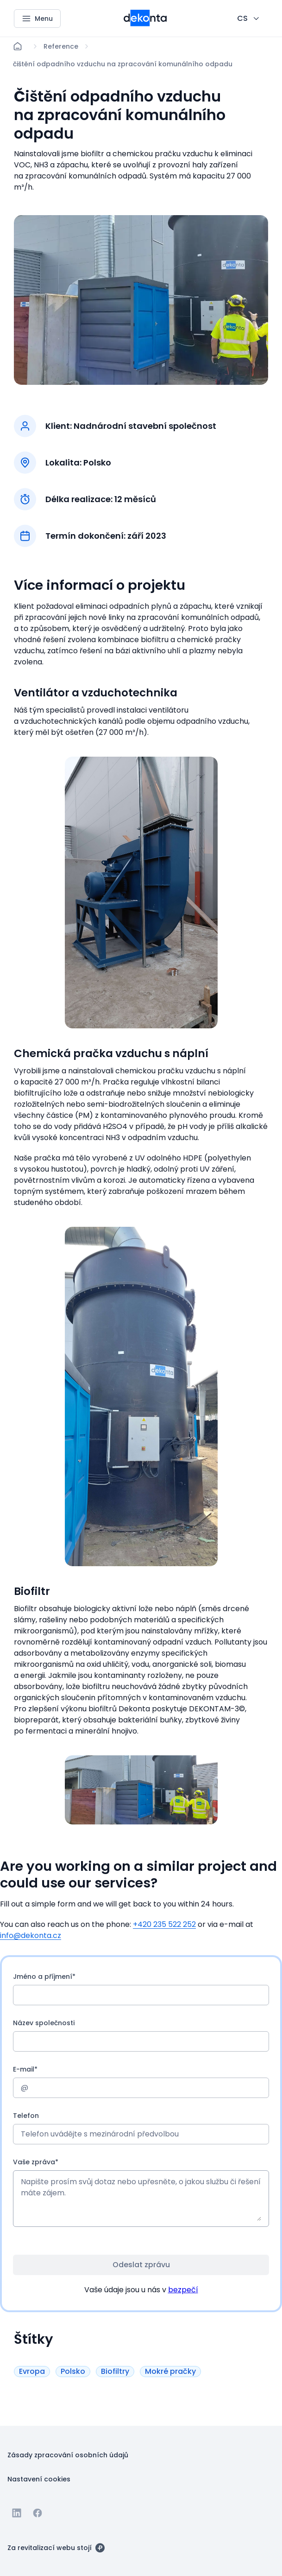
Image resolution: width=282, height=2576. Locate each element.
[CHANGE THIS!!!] (249, 18)
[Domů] (17, 46)
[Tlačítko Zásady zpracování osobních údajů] (67, 2454)
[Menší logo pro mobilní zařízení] (145, 23)
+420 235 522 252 (164, 1924)
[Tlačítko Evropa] (32, 2371)
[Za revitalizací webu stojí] (56, 2547)
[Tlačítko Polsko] (73, 2371)
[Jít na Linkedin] (16, 2513)
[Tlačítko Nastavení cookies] (38, 2478)
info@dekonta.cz (30, 1935)
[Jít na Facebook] (37, 2513)
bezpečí (183, 2289)
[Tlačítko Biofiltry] (115, 2371)
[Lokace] (61, 46)
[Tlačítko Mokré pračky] (170, 2371)
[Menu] (37, 18)
